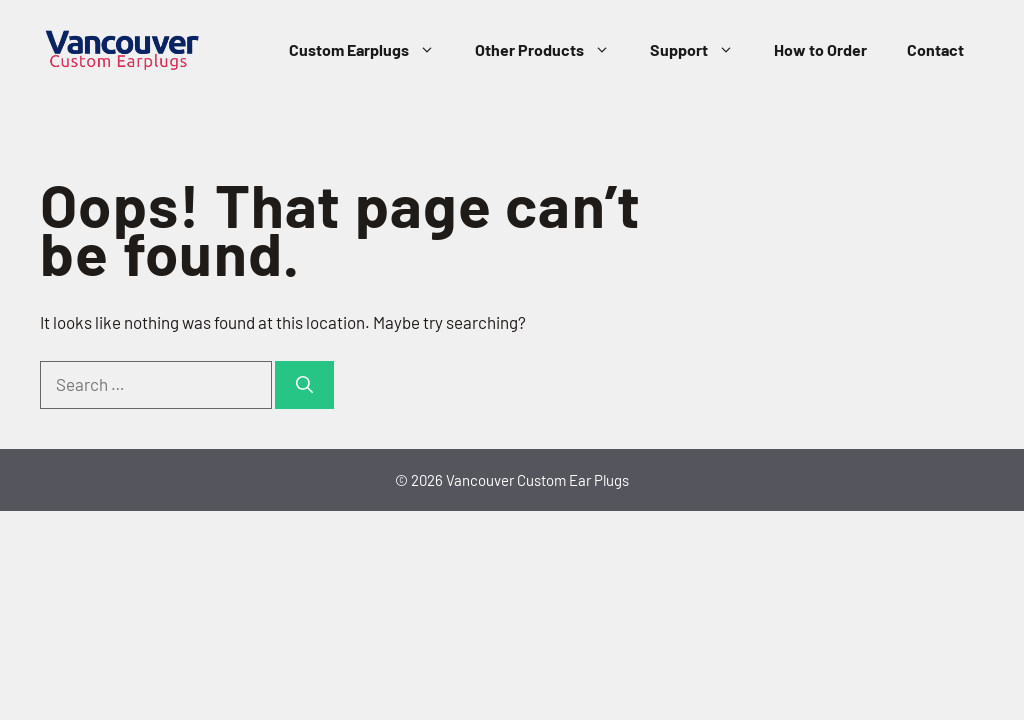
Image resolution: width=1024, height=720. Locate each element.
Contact (935, 49)
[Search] (304, 385)
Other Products (552, 50)
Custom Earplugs (372, 50)
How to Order (820, 49)
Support (702, 50)
